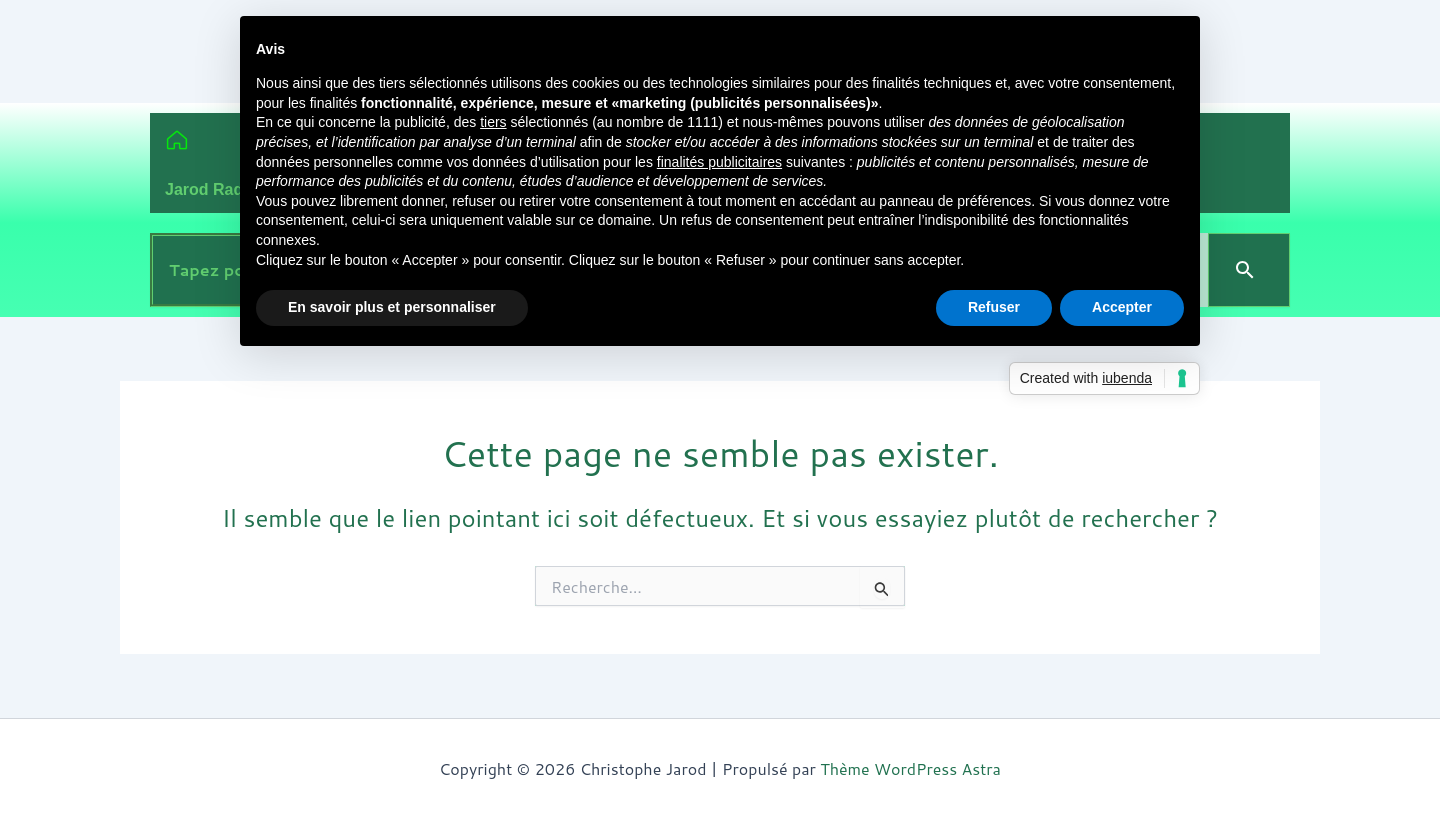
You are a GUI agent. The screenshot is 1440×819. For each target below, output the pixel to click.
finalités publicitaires (719, 162)
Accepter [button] (1122, 307)
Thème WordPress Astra (910, 768)
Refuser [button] (994, 307)
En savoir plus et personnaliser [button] (392, 307)
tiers (493, 122)
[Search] (1249, 270)
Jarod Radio (211, 189)
